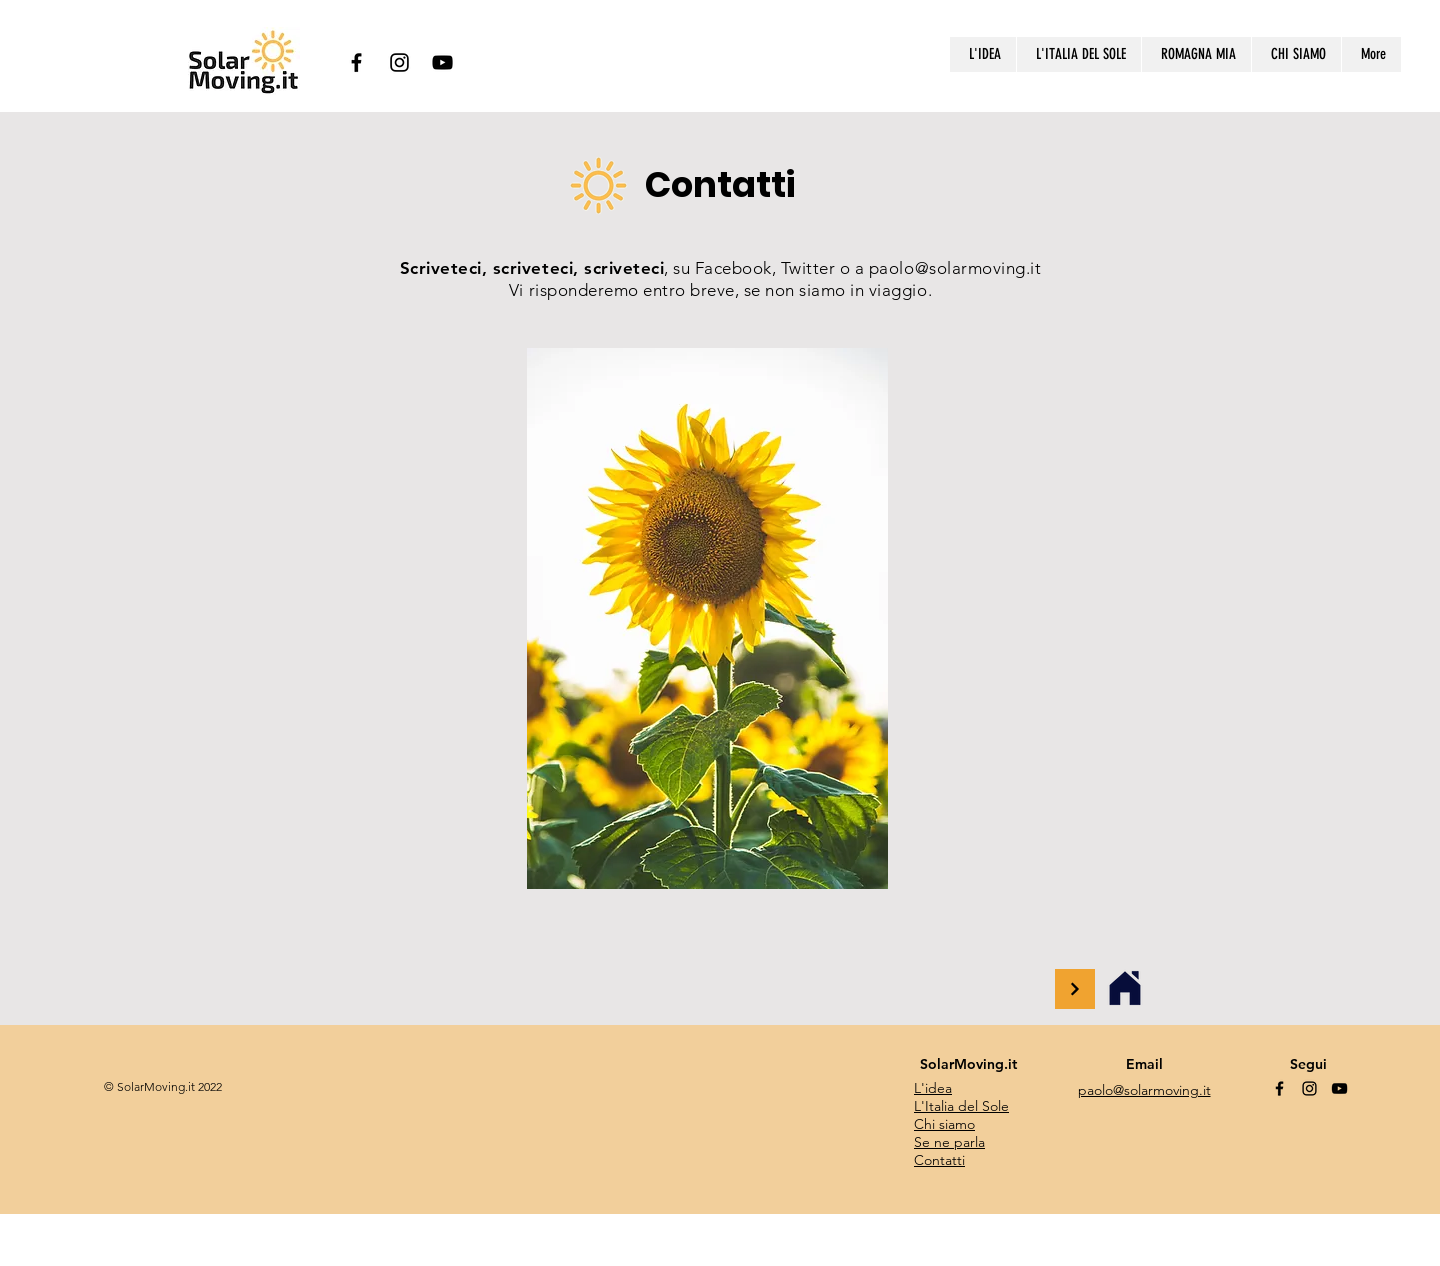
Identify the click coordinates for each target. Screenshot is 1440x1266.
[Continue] (1075, 989)
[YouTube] (442, 62)
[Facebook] (356, 62)
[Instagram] (399, 62)
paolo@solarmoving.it (955, 268)
